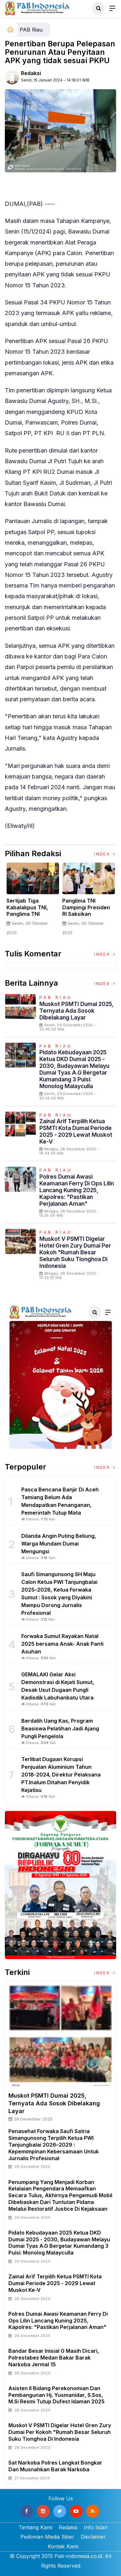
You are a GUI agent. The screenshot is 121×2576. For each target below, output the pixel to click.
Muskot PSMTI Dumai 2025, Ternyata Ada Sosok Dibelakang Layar (76, 1011)
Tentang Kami (35, 2527)
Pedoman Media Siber (47, 2536)
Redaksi (31, 73)
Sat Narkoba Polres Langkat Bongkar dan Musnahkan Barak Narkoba (55, 2466)
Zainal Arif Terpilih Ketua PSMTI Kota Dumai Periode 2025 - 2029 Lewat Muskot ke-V (75, 1131)
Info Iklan (95, 2527)
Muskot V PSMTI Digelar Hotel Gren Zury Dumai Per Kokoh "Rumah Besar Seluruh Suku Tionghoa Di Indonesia (75, 1252)
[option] (33, 902)
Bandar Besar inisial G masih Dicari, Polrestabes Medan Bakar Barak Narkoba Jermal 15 (53, 2358)
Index (105, 854)
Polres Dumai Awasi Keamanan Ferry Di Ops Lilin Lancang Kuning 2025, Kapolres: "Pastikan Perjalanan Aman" (76, 1190)
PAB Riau (31, 29)
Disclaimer (93, 2536)
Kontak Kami (63, 2546)
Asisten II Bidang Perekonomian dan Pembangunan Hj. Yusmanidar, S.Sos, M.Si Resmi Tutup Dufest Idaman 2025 (56, 2395)
